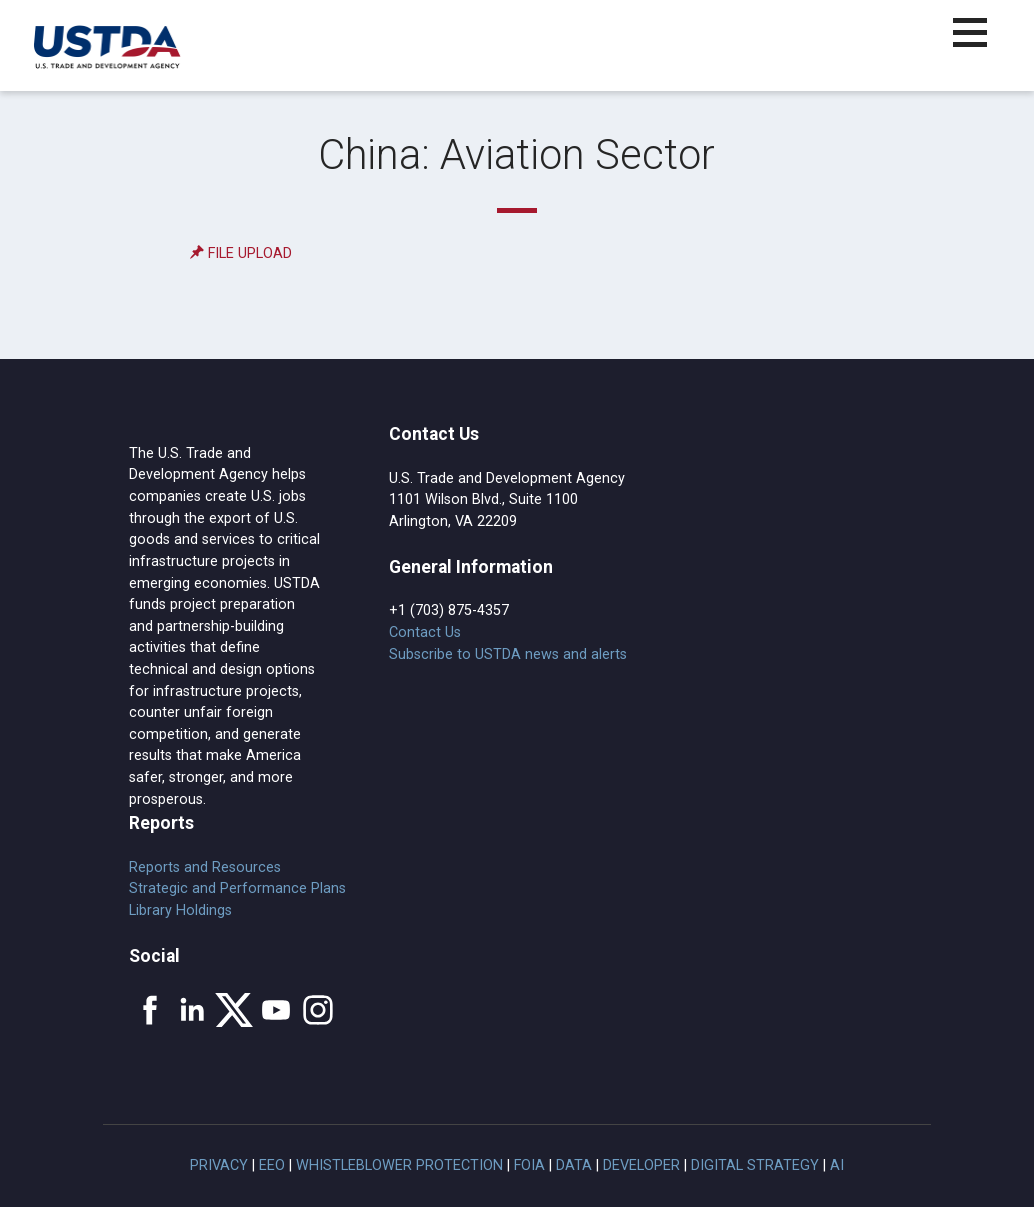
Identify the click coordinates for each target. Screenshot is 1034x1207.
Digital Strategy (755, 1165)
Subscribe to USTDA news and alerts (508, 654)
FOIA (529, 1165)
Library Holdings (180, 910)
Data (574, 1165)
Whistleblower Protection (399, 1165)
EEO (272, 1165)
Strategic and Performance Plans (237, 888)
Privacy (219, 1165)
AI (837, 1165)
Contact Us (425, 632)
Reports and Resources (205, 867)
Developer (641, 1165)
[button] (981, 44)
